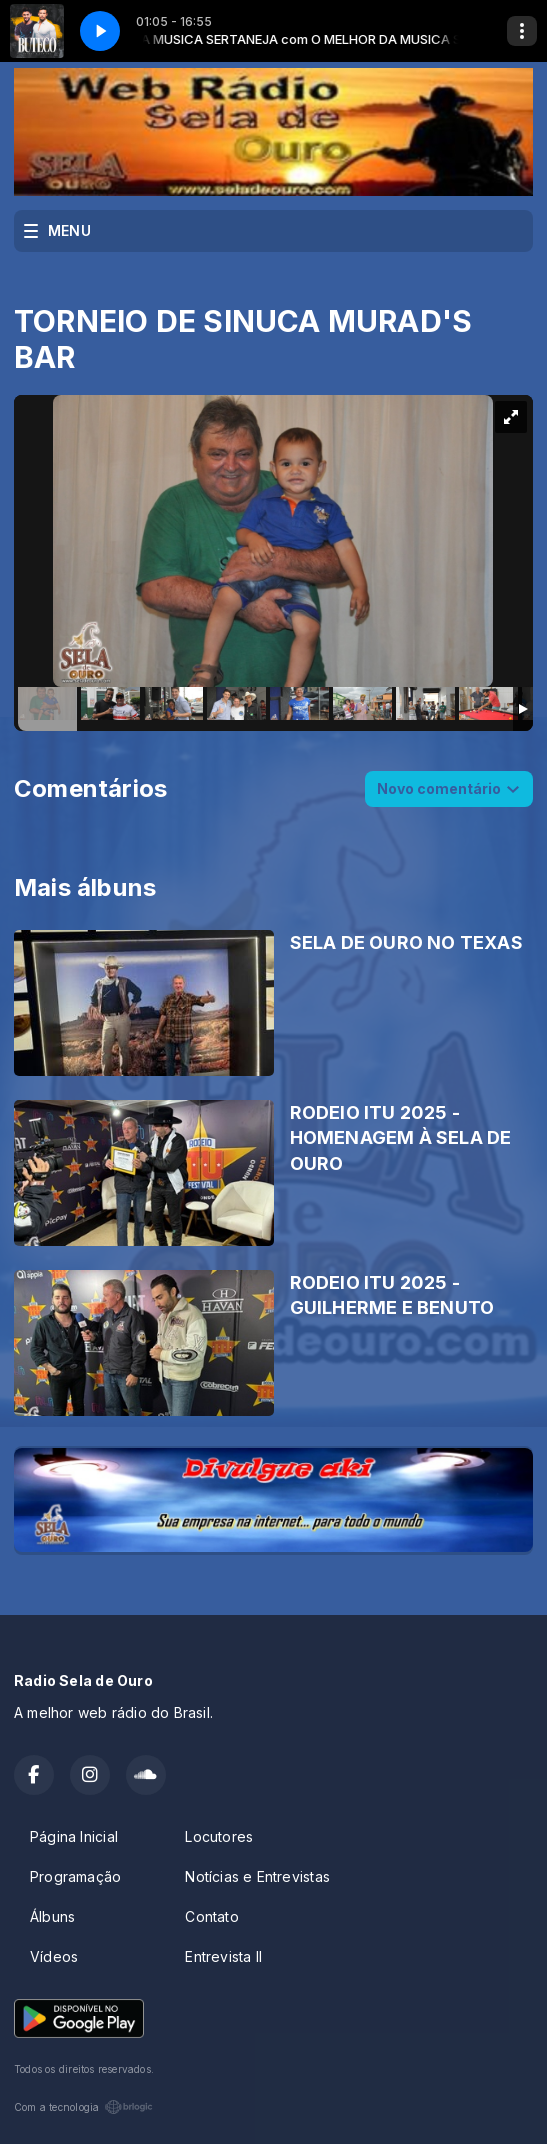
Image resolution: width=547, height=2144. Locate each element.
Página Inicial (74, 1836)
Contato (211, 1916)
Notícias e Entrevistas (257, 1876)
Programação (75, 1876)
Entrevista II (223, 1956)
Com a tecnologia (83, 2107)
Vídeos (54, 1956)
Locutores (219, 1836)
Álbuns (52, 1916)
